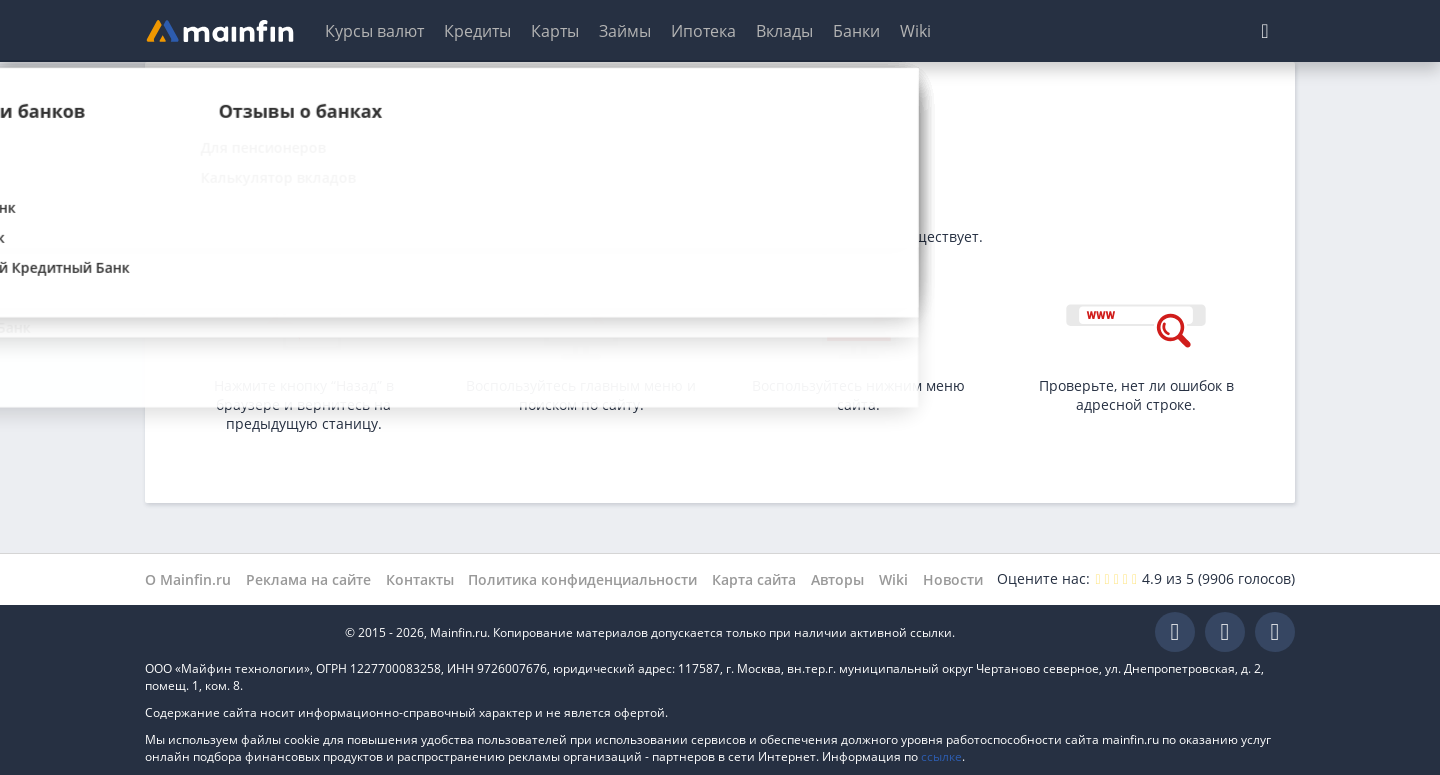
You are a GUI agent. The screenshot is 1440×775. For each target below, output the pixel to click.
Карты (555, 31)
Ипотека (703, 31)
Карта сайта (754, 579)
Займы (625, 31)
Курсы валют (374, 31)
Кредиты (477, 31)
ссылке (941, 756)
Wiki (915, 31)
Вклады (784, 31)
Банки (856, 31)
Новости (953, 579)
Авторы (837, 579)
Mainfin (235, 632)
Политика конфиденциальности (582, 579)
